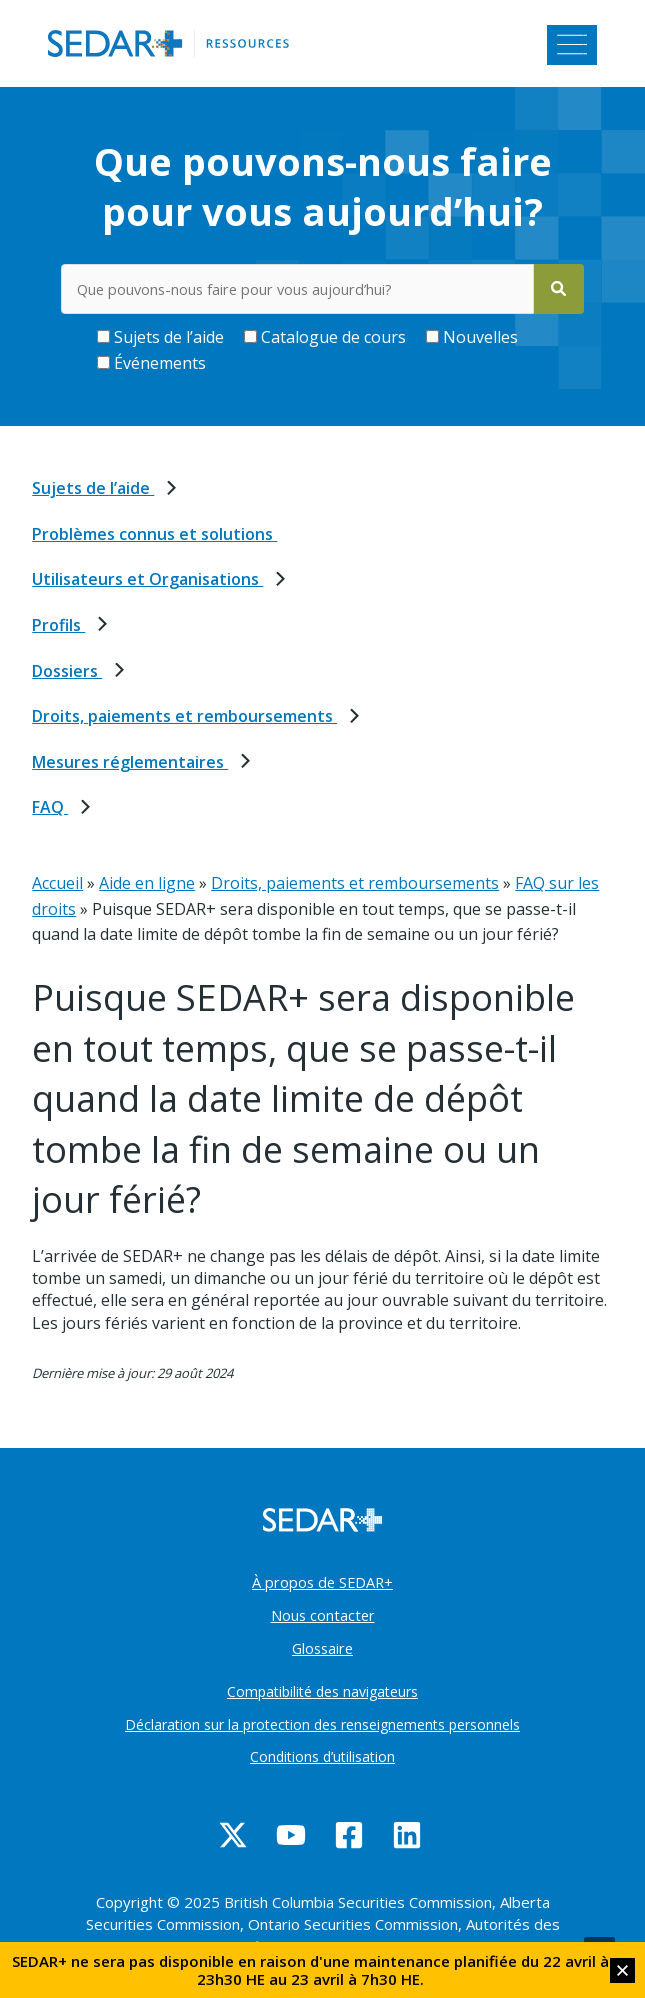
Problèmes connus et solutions (154, 534)
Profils (58, 625)
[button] (622, 1970)
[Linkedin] (407, 1835)
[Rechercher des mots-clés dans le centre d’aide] (297, 289)
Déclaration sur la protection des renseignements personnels (322, 1724)
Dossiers (67, 671)
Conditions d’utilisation (322, 1756)
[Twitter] (233, 1835)
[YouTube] (291, 1835)
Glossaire (322, 1648)
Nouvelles (472, 337)
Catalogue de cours (325, 337)
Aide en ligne (147, 883)
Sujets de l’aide (160, 337)
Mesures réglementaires (130, 762)
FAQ (50, 807)
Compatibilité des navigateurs (322, 1691)
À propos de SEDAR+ (322, 1582)
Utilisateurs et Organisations (147, 579)
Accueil (57, 883)
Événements (151, 363)
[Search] (559, 289)
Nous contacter (323, 1615)
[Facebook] (349, 1835)
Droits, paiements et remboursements (184, 716)
